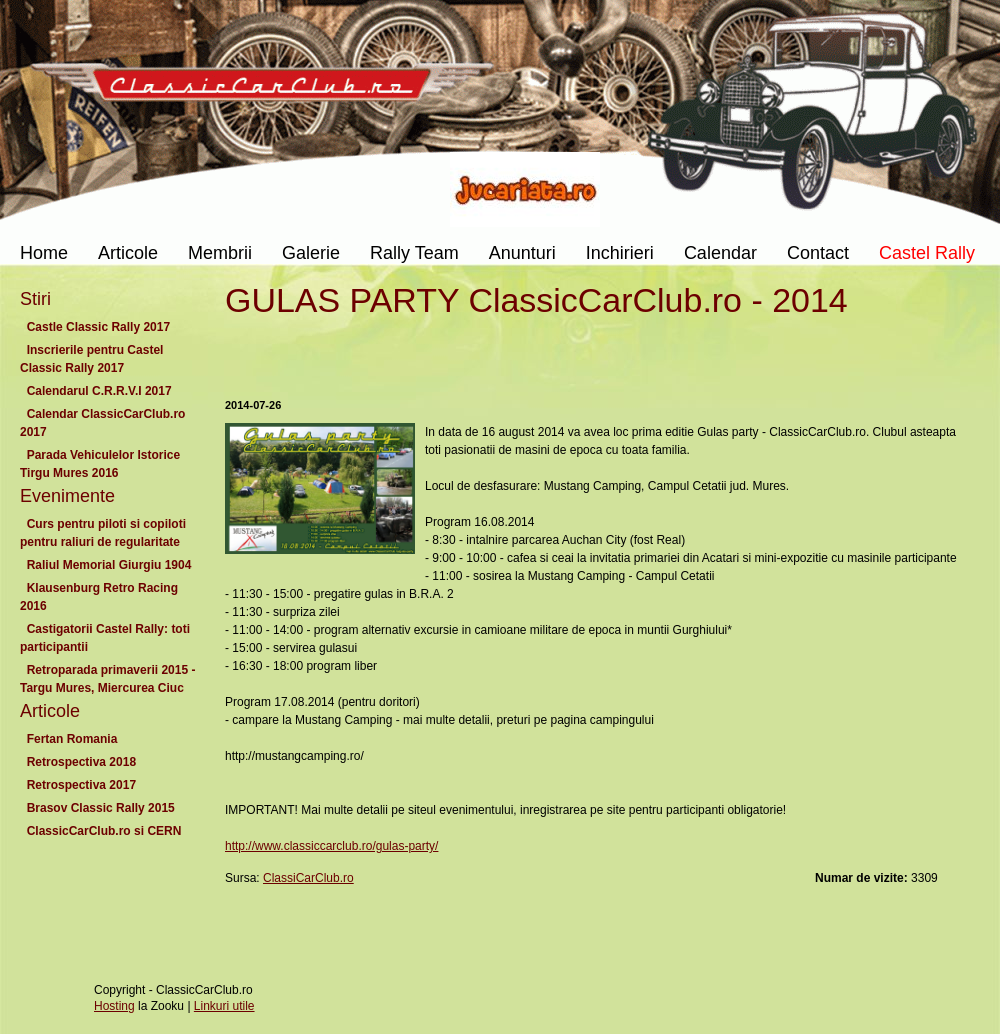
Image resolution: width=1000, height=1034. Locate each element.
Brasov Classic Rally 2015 (100, 808)
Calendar (720, 253)
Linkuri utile (224, 1006)
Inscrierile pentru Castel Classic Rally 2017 (91, 359)
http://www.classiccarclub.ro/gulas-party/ (331, 846)
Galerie (311, 253)
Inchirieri (620, 253)
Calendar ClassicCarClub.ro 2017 (102, 423)
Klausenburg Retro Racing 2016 (99, 597)
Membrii (220, 253)
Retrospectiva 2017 (81, 785)
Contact (818, 253)
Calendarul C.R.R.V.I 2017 (99, 391)
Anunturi (522, 253)
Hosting (114, 1006)
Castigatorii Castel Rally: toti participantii (105, 638)
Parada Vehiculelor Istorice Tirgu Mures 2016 (100, 464)
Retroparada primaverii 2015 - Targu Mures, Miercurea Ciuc (107, 679)
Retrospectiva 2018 (81, 762)
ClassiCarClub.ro (308, 878)
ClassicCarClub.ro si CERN (104, 831)
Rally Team (414, 253)
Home (44, 253)
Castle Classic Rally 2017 (98, 327)
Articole (128, 253)
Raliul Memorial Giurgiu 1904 (109, 565)
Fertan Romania (72, 739)
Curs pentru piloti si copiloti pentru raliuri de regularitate (103, 533)
